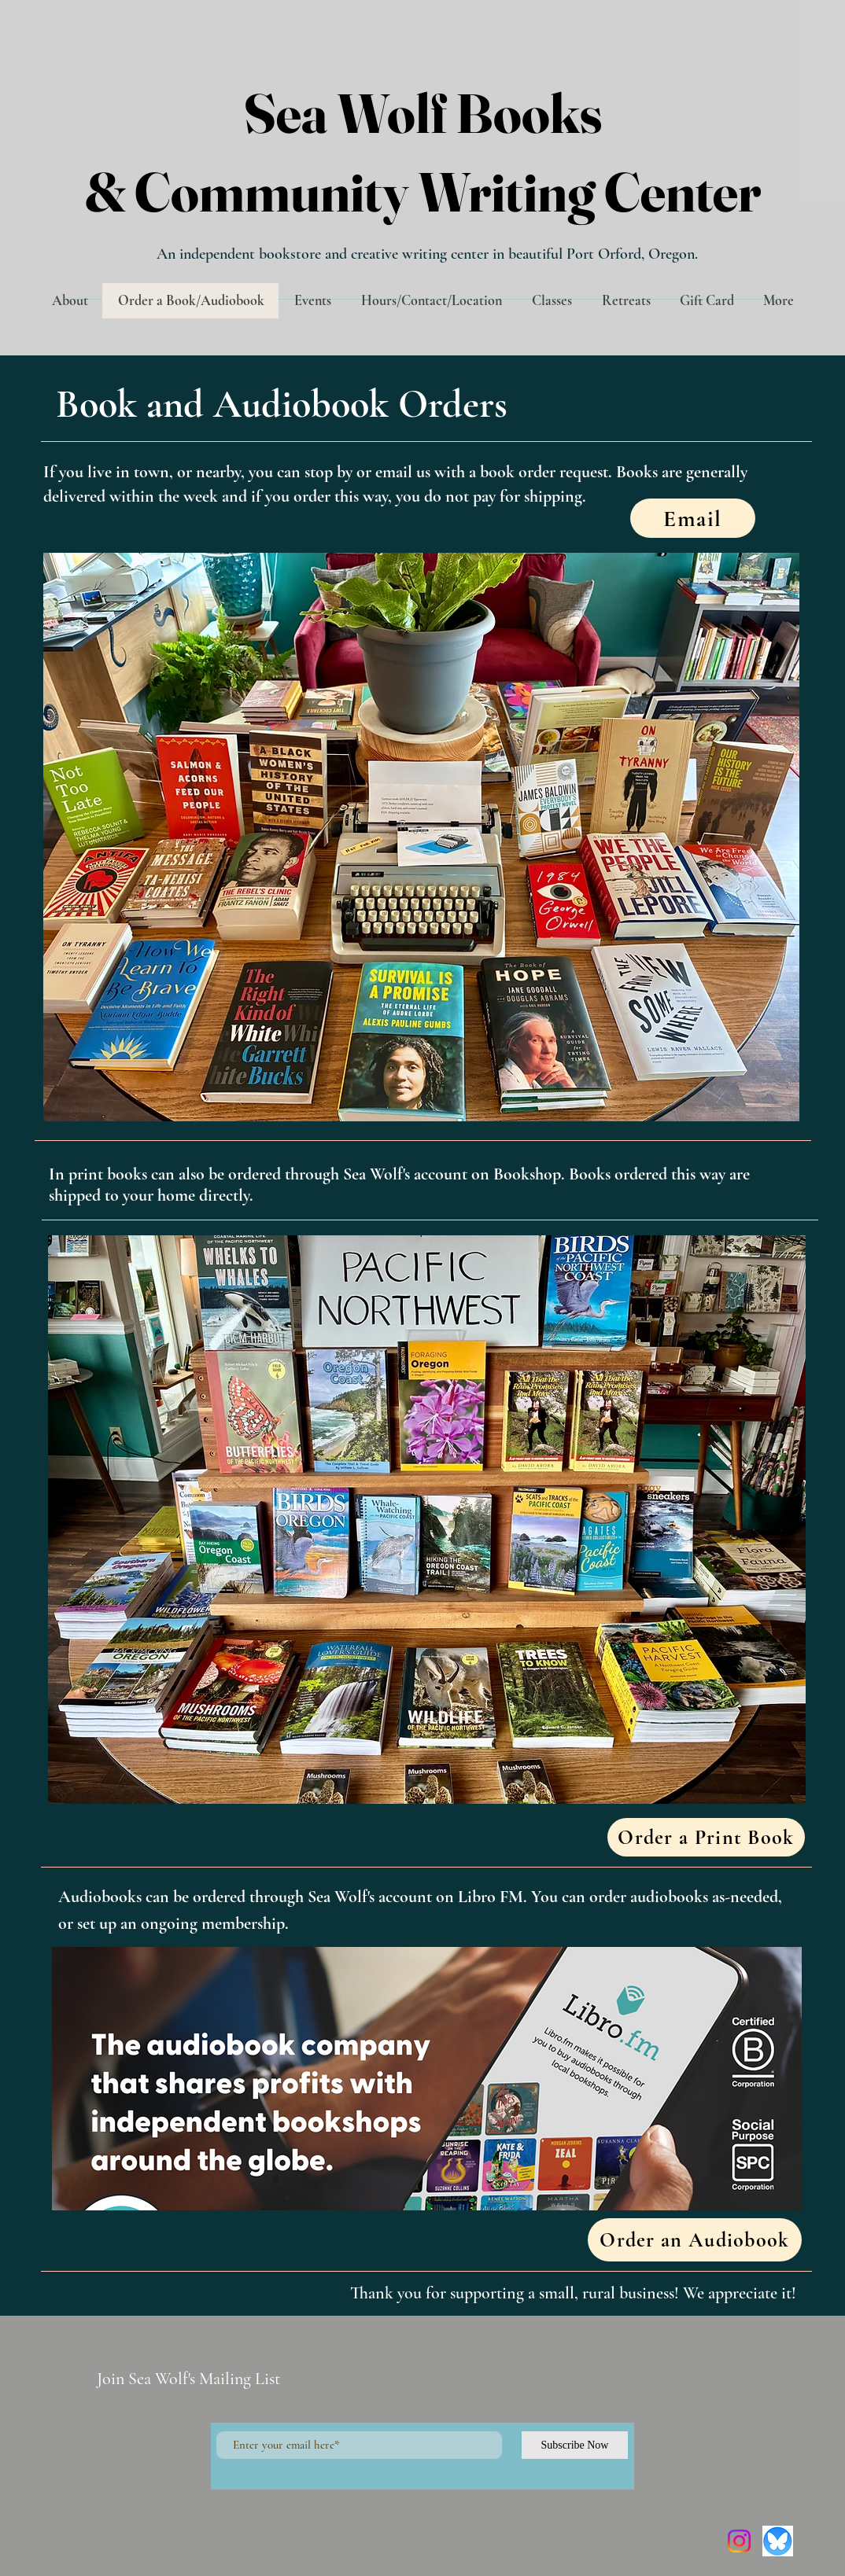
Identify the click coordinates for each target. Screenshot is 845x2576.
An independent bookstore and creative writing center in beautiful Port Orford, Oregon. (427, 254)
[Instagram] (739, 2541)
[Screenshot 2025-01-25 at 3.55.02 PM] (777, 2541)
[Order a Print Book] (706, 1837)
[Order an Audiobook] (695, 2239)
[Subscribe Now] (575, 2445)
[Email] (692, 518)
